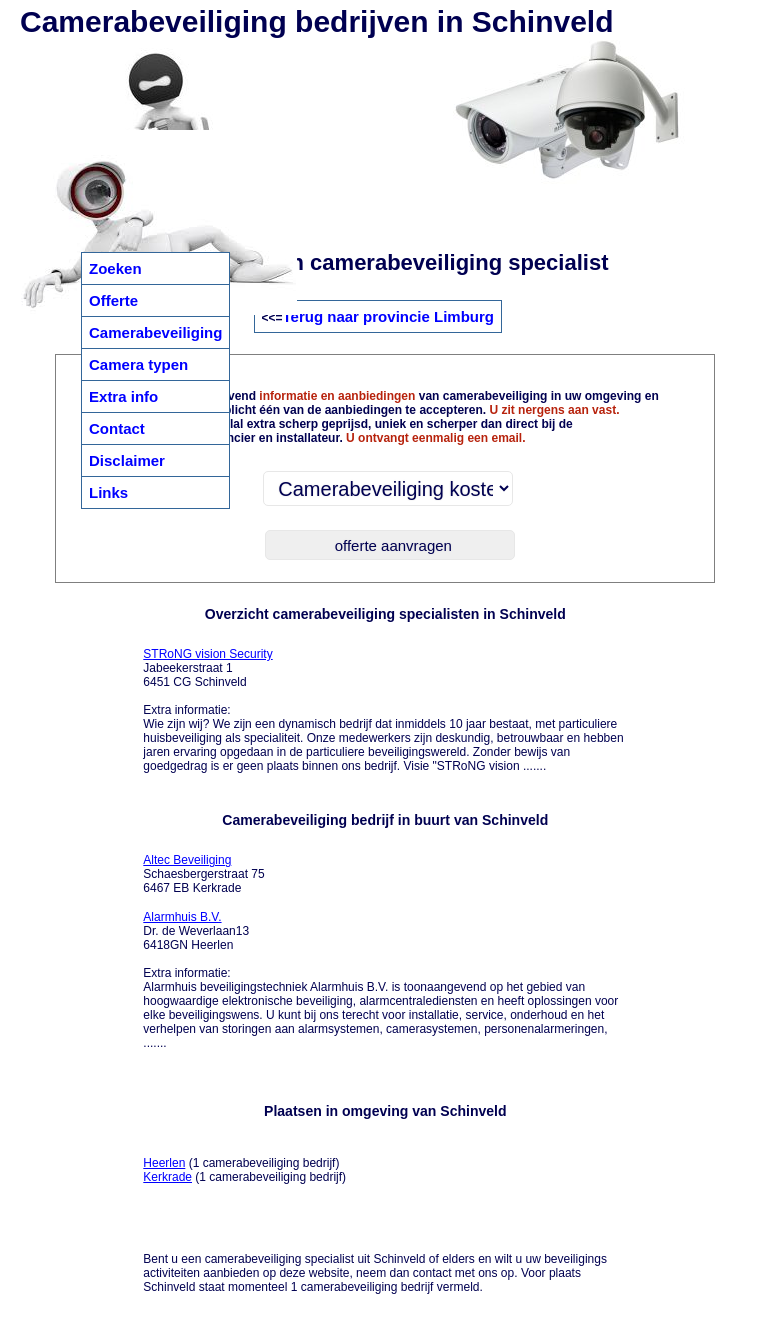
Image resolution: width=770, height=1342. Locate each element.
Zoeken (115, 268)
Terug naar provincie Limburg (388, 316)
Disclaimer (127, 460)
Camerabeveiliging (155, 332)
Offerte (113, 300)
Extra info (123, 396)
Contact (117, 428)
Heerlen (164, 1163)
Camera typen (138, 364)
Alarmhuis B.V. (182, 917)
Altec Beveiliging (187, 860)
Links (108, 492)
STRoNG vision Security (207, 654)
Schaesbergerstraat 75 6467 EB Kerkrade (203, 874)
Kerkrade (167, 1177)
